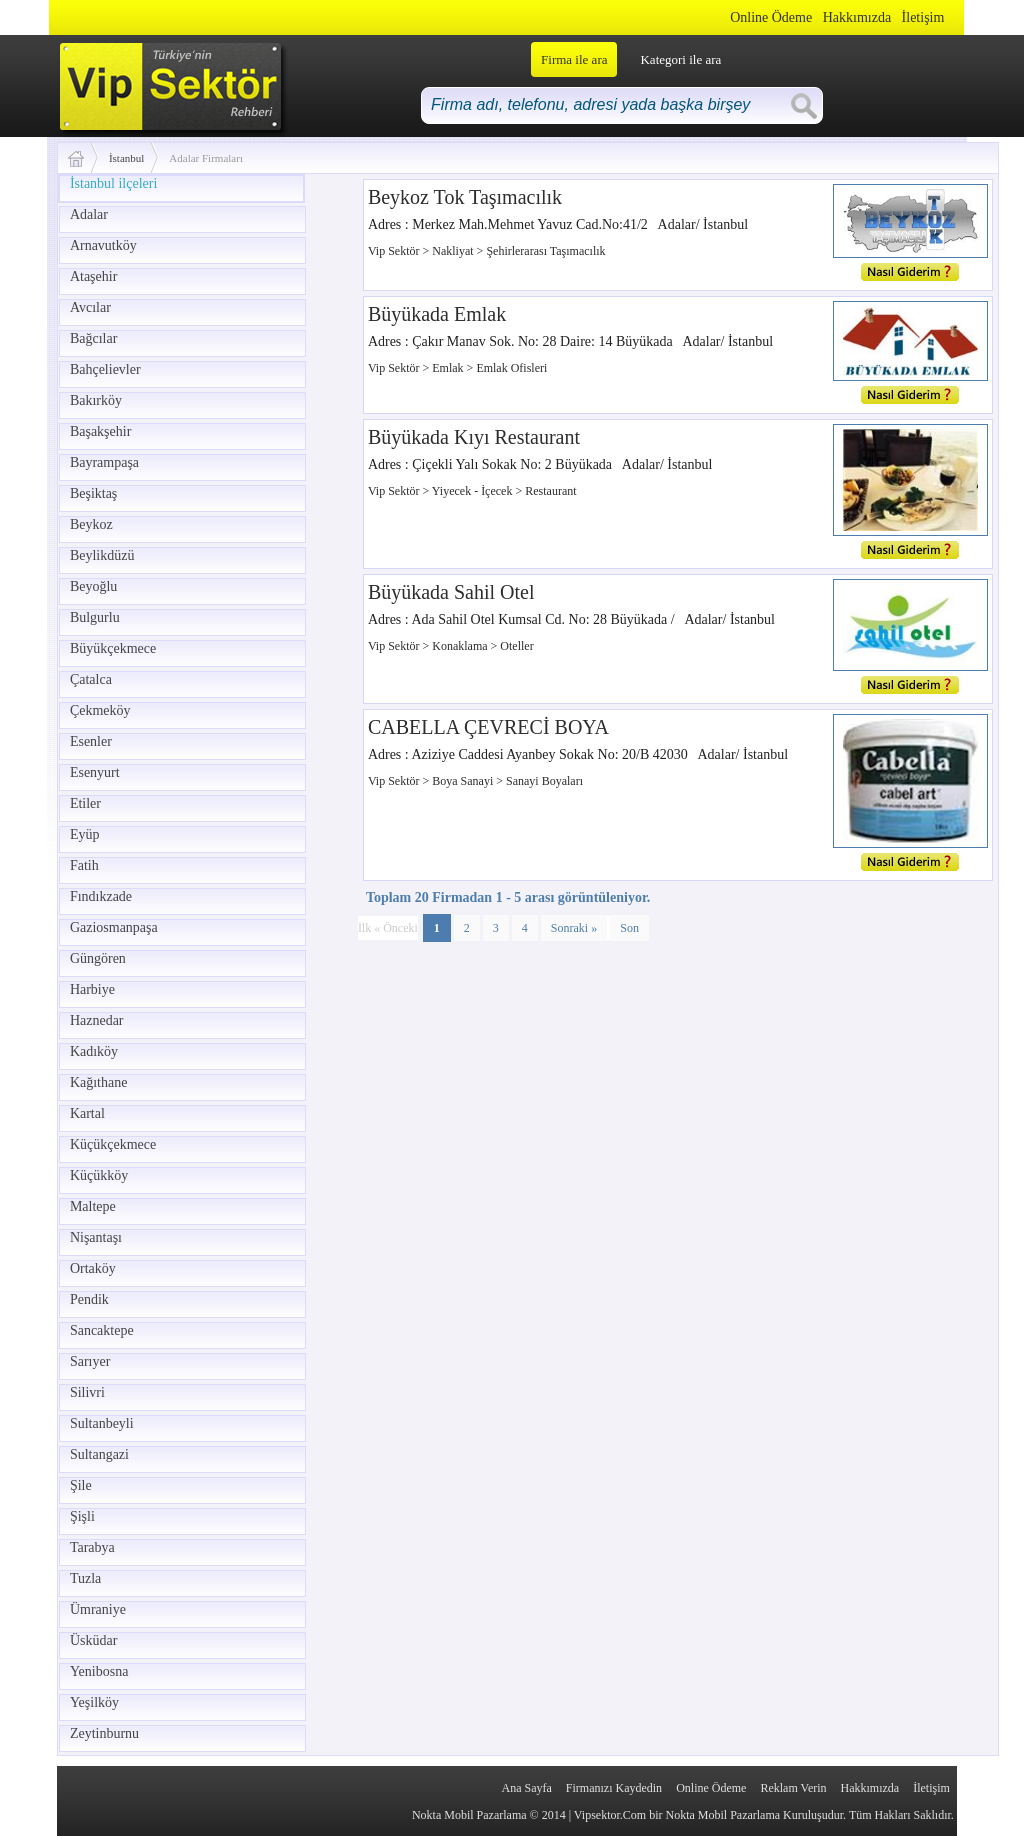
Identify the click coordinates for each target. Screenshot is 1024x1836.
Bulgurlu (95, 617)
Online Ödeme (771, 17)
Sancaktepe (102, 1330)
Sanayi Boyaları (544, 781)
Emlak (449, 368)
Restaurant (550, 491)
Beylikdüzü (102, 555)
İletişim (923, 17)
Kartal (87, 1113)
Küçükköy (99, 1175)
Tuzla (85, 1578)
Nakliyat (454, 251)
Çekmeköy (100, 710)
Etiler (85, 803)
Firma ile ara (574, 59)
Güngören (98, 958)
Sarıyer (90, 1361)
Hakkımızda (857, 17)
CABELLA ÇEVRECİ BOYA (488, 727)
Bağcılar (93, 338)
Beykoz (91, 524)
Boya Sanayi (464, 781)
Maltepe (93, 1206)
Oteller (516, 646)
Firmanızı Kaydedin (614, 1788)
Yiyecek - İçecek (474, 491)
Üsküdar (93, 1640)
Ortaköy (93, 1268)
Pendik (89, 1299)
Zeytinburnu (104, 1733)
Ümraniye (98, 1609)
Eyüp (85, 834)
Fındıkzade (101, 896)
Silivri (87, 1392)
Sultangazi (99, 1454)
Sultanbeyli (102, 1423)
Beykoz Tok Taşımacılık (465, 197)
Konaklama (461, 646)
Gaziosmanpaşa (114, 927)
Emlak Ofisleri (511, 368)
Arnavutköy (103, 245)
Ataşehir (93, 276)
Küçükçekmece (113, 1144)
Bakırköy (96, 400)
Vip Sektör (395, 251)
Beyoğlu (93, 586)
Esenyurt (95, 772)
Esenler (91, 741)
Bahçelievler (105, 369)
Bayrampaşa (104, 462)
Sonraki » (574, 928)
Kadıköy (94, 1051)
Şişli (82, 1516)
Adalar (89, 214)
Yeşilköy (94, 1702)
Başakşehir (100, 431)
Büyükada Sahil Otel (451, 592)
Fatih (84, 865)
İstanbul (126, 158)
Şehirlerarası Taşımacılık (545, 251)
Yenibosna (99, 1671)
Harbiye (92, 989)
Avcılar (90, 307)
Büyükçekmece (113, 648)
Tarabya (92, 1547)
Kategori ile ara (680, 59)
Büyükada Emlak (437, 314)
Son (629, 928)
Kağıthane (99, 1082)
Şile (81, 1485)
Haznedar (97, 1020)
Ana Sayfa (526, 1788)
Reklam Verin (793, 1788)
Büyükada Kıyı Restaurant (474, 437)
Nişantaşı (96, 1237)
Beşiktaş (93, 493)
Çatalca (91, 679)
